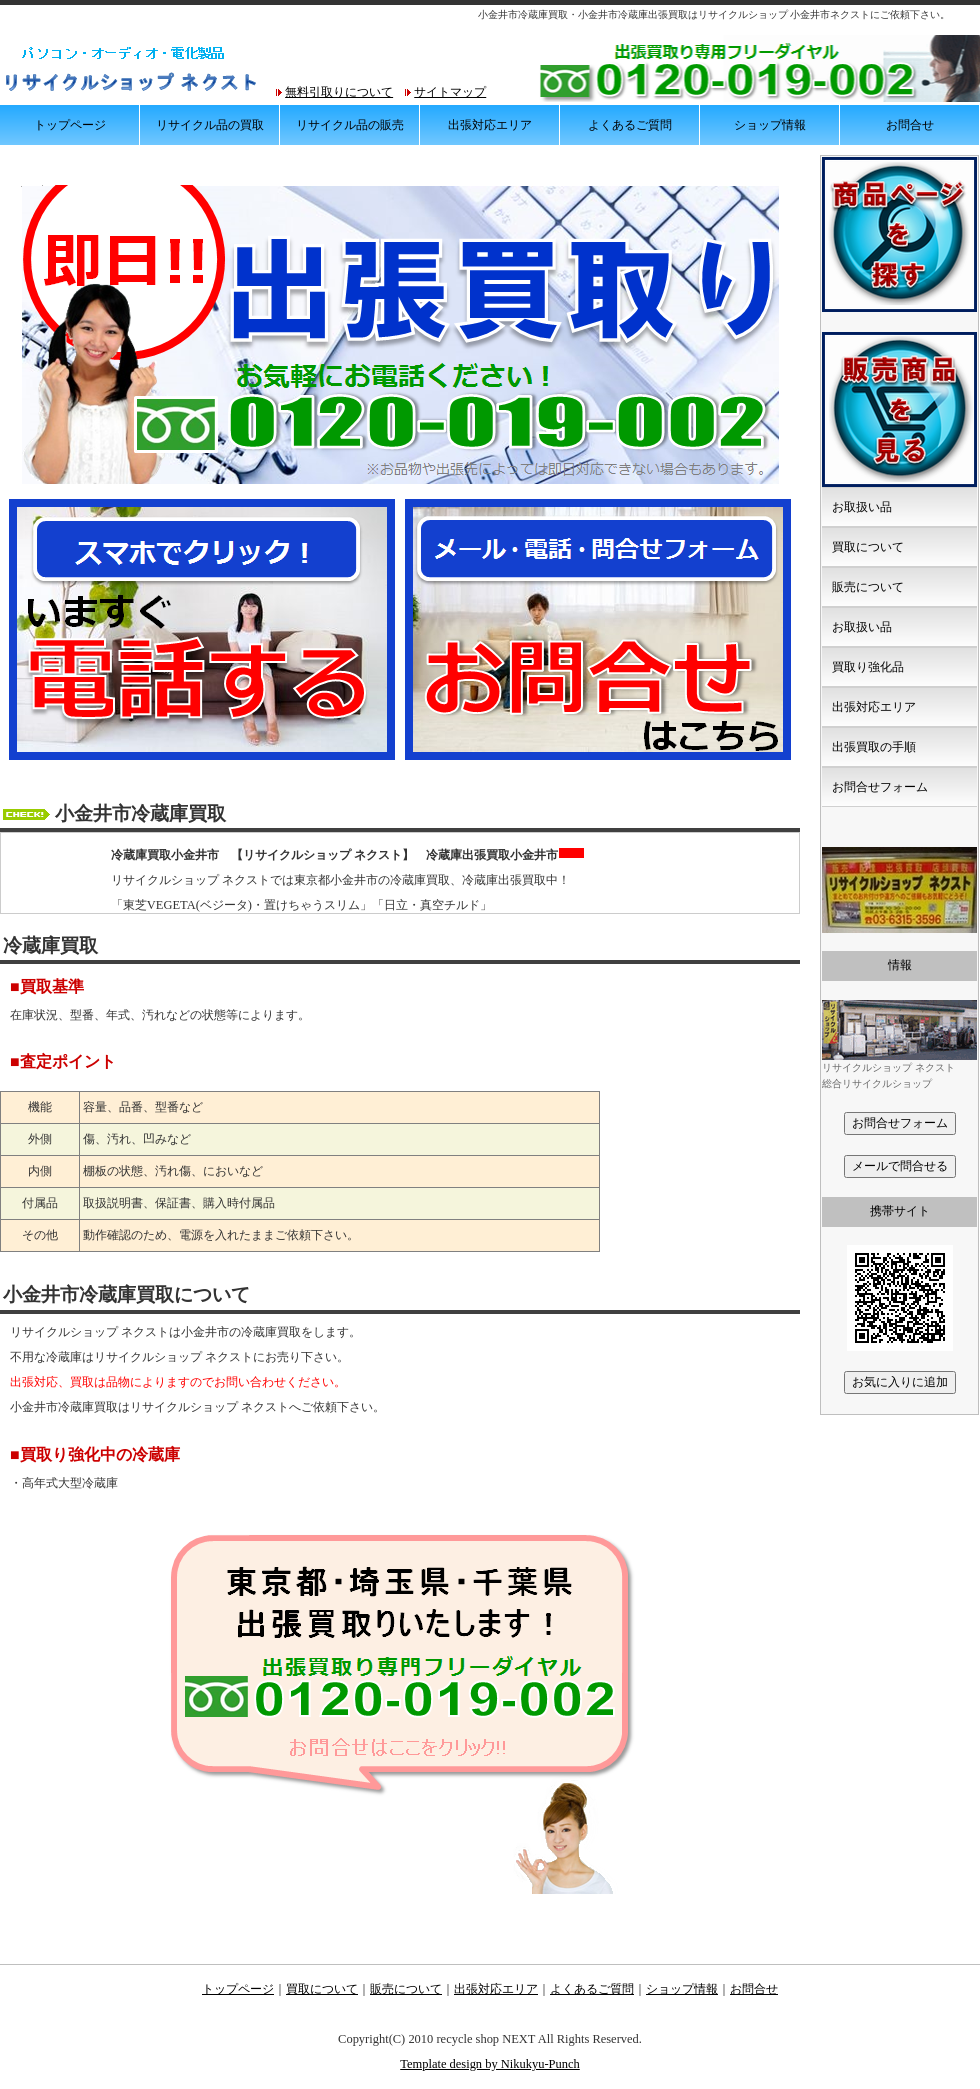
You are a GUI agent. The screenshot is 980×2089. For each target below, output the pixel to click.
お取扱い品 (862, 507)
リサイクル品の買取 (210, 125)
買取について (868, 547)
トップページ (70, 125)
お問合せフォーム (880, 787)
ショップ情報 (770, 125)
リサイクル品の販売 (350, 125)
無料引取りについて (339, 92)
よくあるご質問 (630, 125)
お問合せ (910, 125)
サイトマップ (450, 92)
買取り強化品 (868, 667)
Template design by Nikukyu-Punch (490, 2064)
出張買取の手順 (874, 747)
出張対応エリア (490, 125)
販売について (868, 587)
